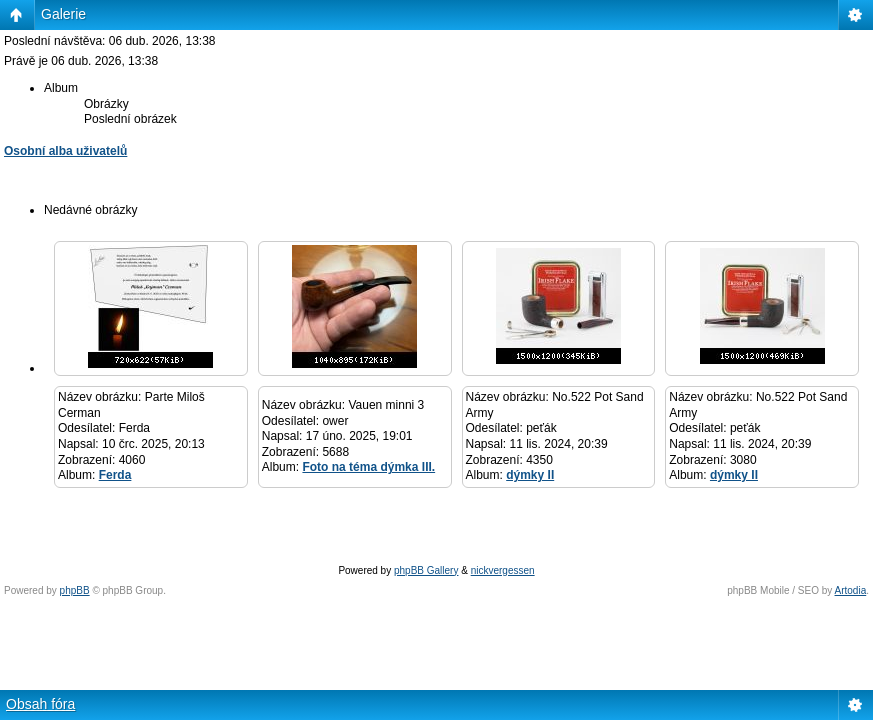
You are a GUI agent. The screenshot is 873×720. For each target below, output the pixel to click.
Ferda (115, 475)
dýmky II (530, 475)
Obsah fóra (40, 704)
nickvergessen (503, 570)
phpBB (75, 590)
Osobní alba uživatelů (65, 151)
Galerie (63, 14)
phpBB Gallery (426, 570)
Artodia (851, 590)
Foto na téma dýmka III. (368, 467)
